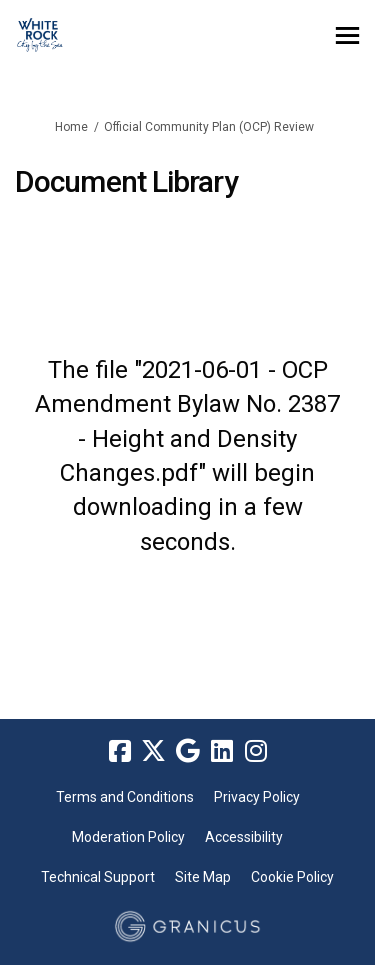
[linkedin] (222, 751)
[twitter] (154, 751)
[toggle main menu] (347, 35)
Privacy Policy (257, 797)
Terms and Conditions (125, 797)
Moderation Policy (128, 837)
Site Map (203, 877)
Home (71, 127)
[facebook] (120, 751)
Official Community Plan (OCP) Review (209, 127)
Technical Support (98, 877)
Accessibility (244, 837)
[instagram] (256, 751)
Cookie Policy (292, 877)
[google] (188, 751)
